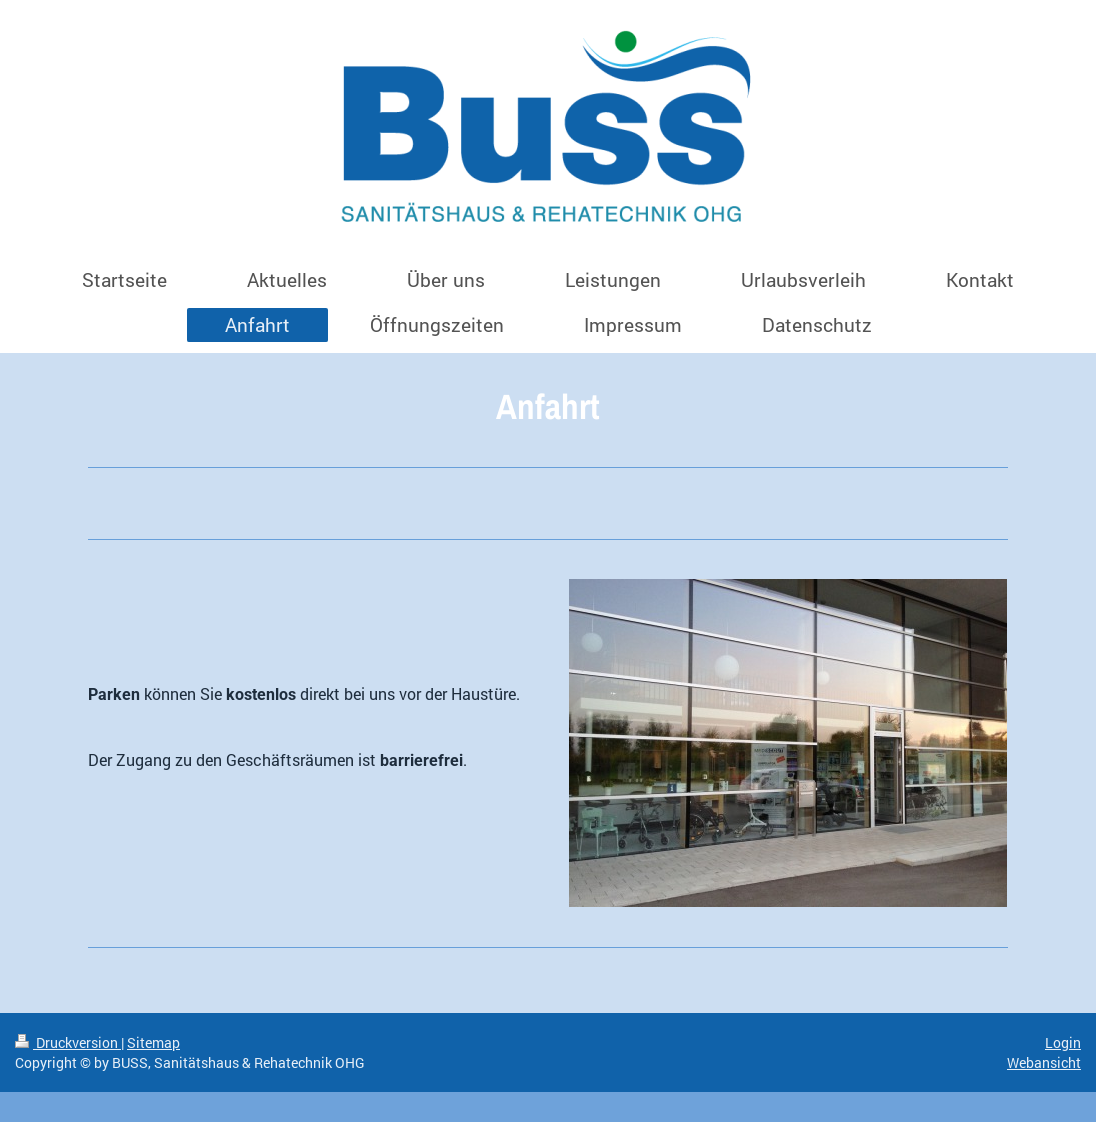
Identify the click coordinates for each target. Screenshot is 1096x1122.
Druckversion (68, 1042)
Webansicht (1044, 1062)
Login (1063, 1042)
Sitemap (153, 1042)
